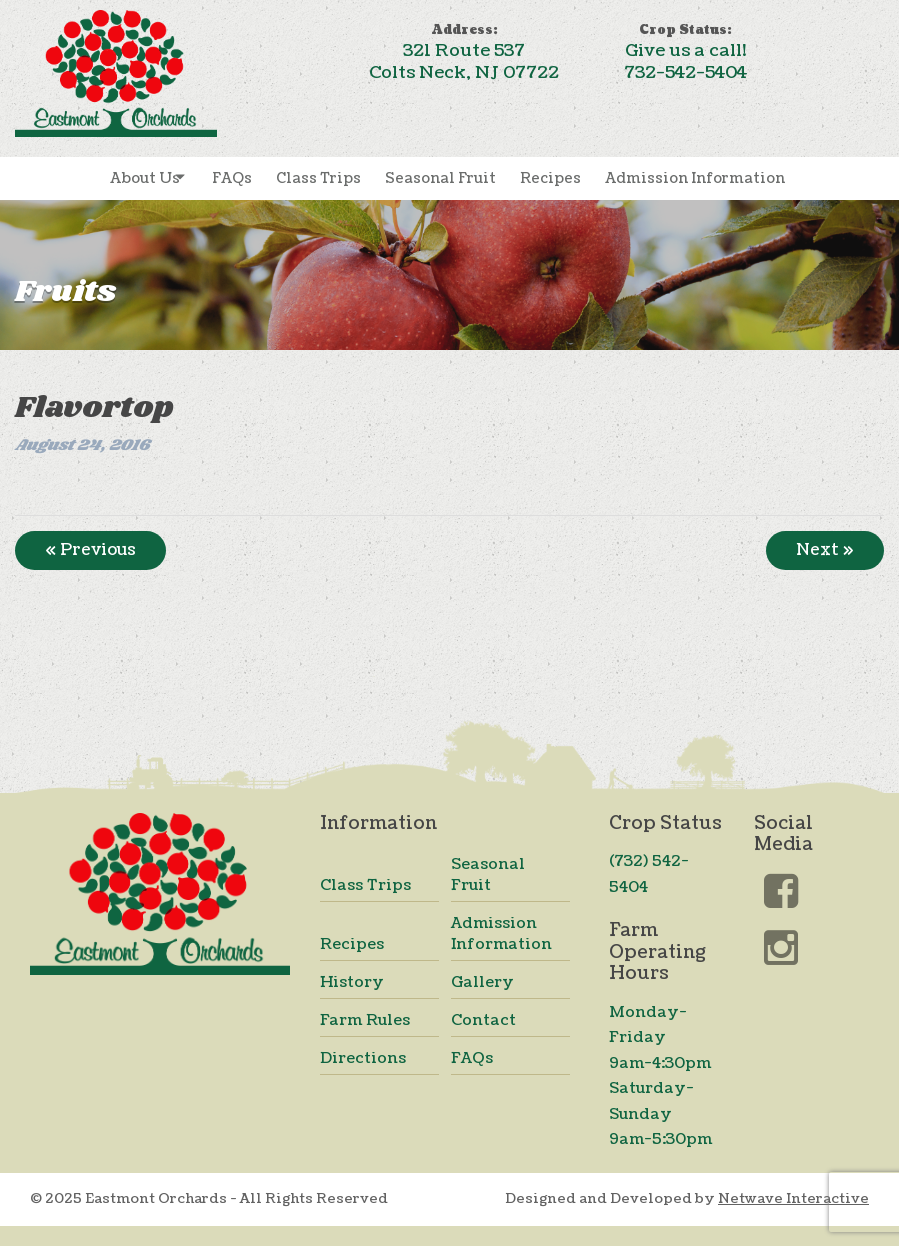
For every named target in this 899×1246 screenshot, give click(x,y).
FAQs (232, 178)
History (352, 982)
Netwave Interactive (793, 1198)
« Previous (90, 550)
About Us (145, 178)
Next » (825, 550)
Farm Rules (365, 1020)
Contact (483, 1020)
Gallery (482, 982)
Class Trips (318, 178)
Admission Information (695, 178)
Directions (363, 1058)
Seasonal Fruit (440, 178)
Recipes (550, 178)
